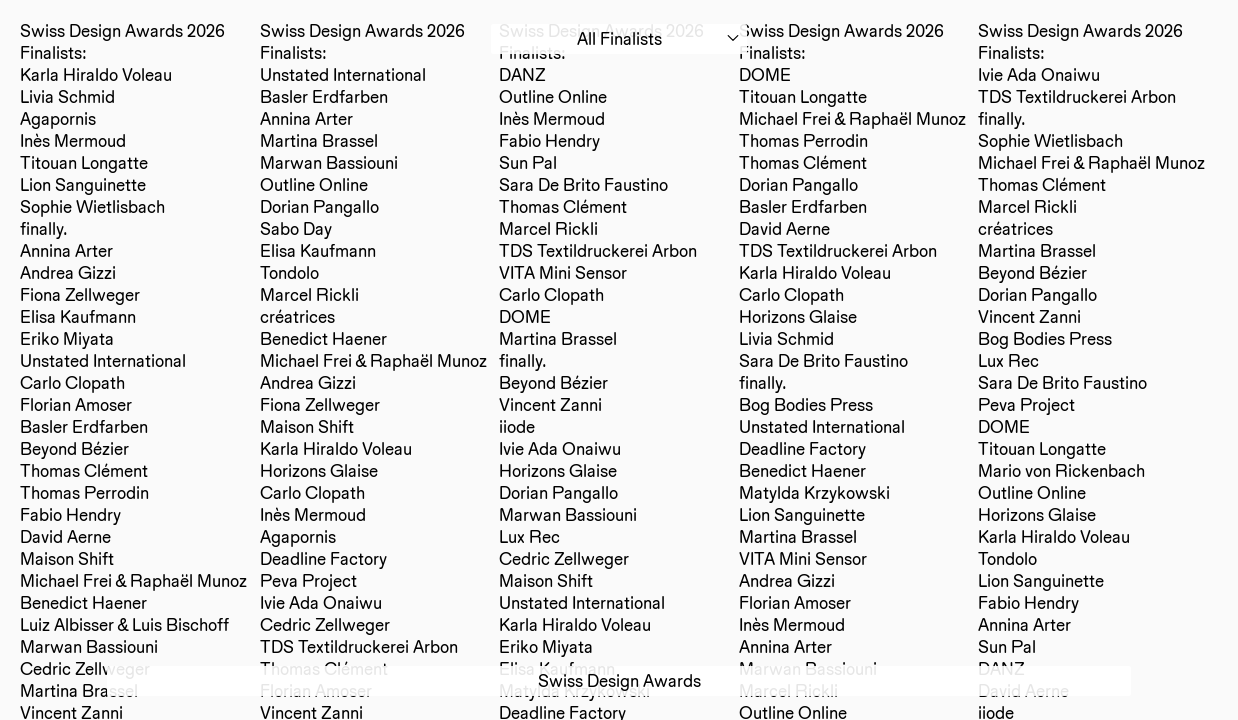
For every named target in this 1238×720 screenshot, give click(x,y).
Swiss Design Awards (619, 680)
